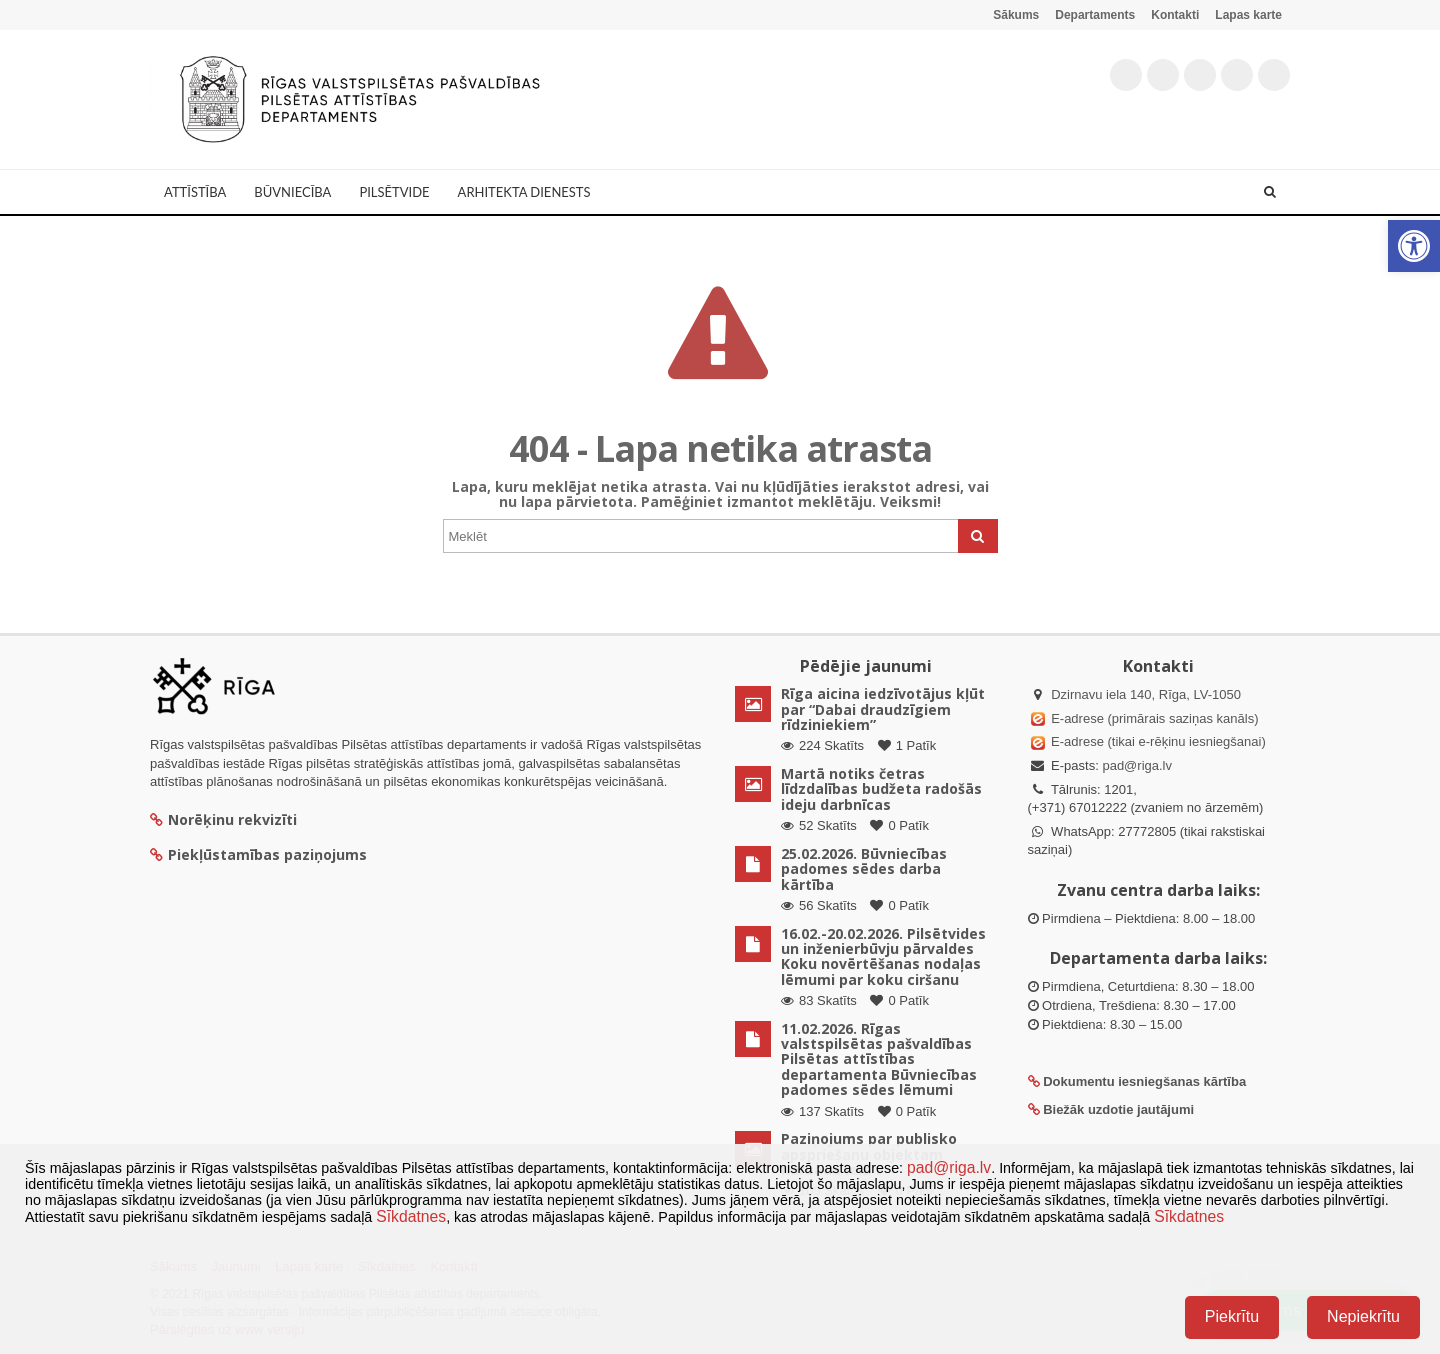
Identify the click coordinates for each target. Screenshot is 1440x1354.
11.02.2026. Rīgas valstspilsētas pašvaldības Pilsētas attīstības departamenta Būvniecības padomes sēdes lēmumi (879, 1059)
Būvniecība (292, 192)
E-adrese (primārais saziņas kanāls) (1154, 718)
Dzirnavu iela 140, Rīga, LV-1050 (1146, 694)
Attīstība (195, 192)
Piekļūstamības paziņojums (258, 854)
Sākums (1016, 15)
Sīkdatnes (411, 1216)
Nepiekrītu (1363, 1316)
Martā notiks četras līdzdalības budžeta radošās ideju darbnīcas (881, 789)
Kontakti (1175, 15)
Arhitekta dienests (524, 192)
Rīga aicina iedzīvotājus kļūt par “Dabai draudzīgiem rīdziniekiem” (883, 709)
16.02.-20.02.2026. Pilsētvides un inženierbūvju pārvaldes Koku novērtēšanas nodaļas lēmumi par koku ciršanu (883, 956)
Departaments (1095, 15)
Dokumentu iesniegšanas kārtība (1144, 1081)
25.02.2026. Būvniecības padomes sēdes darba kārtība (864, 869)
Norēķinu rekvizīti (223, 819)
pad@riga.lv (1137, 765)
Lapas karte (1248, 15)
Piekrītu (1232, 1316)
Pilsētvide (394, 192)
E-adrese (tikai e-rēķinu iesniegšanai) (1157, 741)
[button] (1414, 246)
